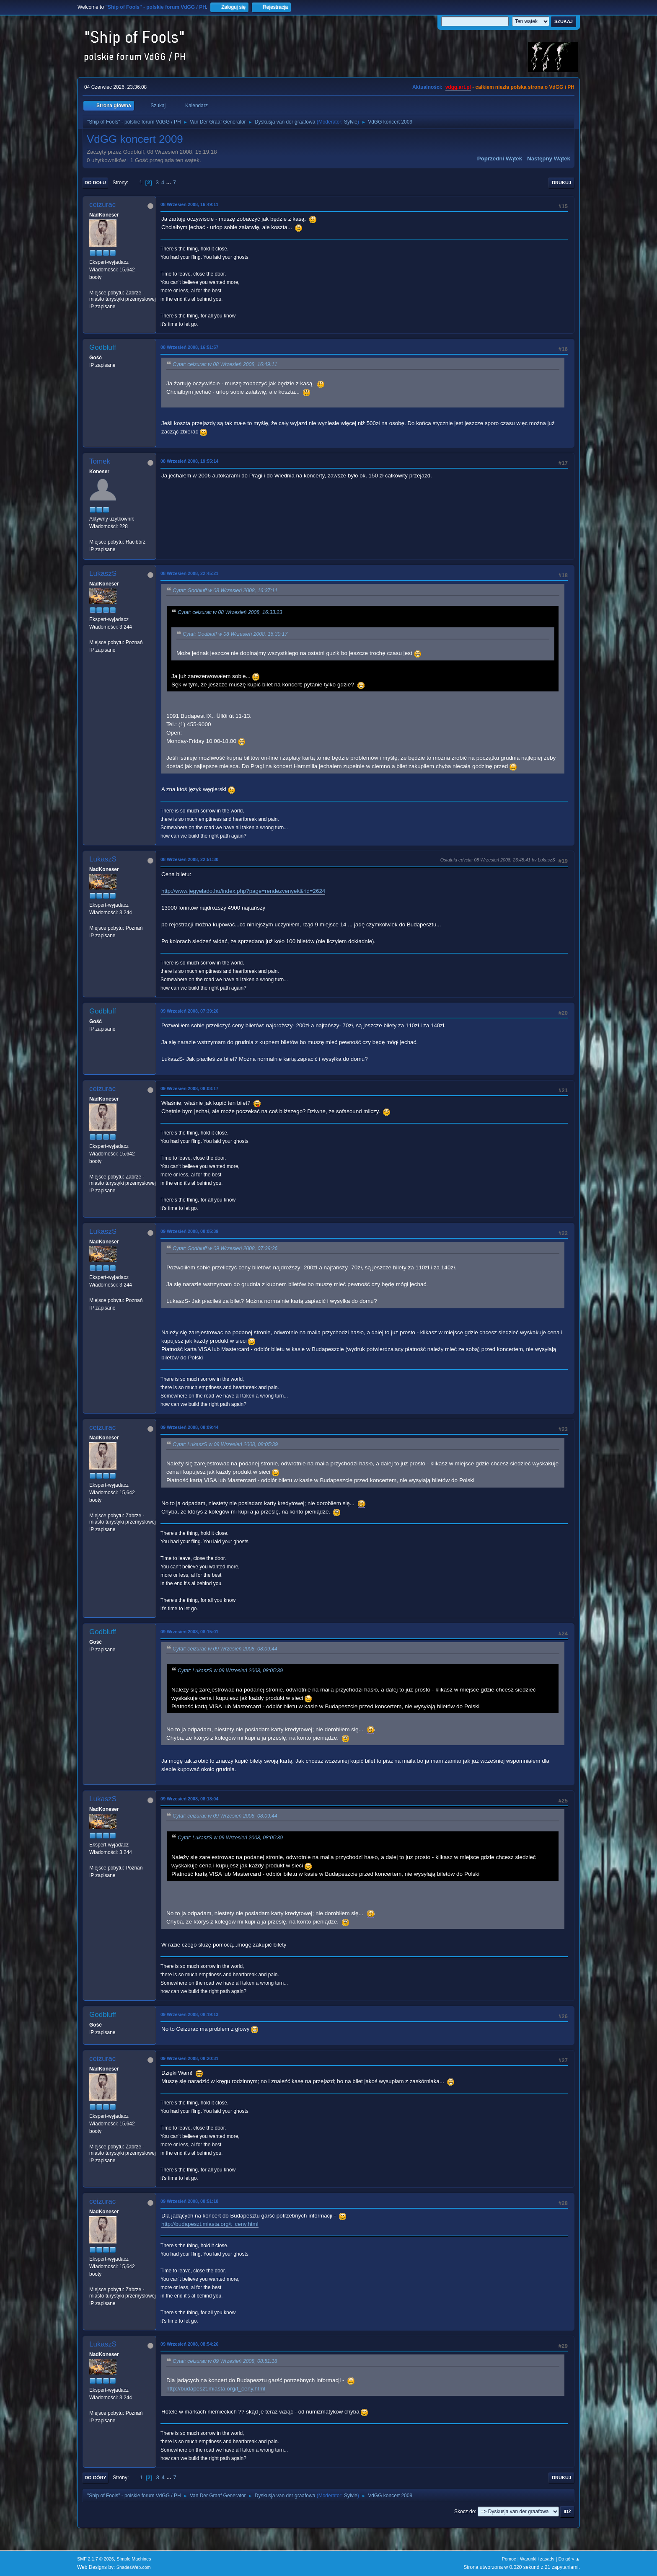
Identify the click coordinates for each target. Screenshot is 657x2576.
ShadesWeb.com (133, 2567)
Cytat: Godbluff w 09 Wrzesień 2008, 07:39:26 (225, 1248)
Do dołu (95, 182)
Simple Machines (133, 2558)
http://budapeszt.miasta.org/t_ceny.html (210, 2224)
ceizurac (102, 205)
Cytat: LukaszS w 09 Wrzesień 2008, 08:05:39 (225, 1444)
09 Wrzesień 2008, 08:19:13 (189, 2014)
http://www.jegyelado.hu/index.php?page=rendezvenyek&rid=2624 (243, 891)
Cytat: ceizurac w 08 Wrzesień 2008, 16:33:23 (230, 612)
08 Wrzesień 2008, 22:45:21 (189, 573)
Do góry (95, 2477)
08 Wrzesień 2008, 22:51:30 (189, 859)
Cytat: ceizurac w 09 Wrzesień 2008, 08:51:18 (225, 2362)
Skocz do (464, 2511)
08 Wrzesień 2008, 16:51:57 (189, 347)
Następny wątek (548, 158)
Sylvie (350, 122)
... (169, 182)
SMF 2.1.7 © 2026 (95, 2558)
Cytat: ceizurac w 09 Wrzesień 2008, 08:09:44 (225, 1649)
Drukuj (561, 182)
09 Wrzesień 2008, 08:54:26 (189, 2344)
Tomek (99, 461)
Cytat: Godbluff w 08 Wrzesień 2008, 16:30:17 (235, 634)
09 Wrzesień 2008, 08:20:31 (189, 2058)
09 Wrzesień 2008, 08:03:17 (189, 1088)
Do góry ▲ (569, 2558)
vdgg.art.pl (458, 87)
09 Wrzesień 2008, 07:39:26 (189, 1010)
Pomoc (509, 2558)
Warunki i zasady (537, 2558)
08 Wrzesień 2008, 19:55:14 (189, 461)
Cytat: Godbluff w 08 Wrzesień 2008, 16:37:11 (225, 590)
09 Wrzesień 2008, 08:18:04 (189, 1798)
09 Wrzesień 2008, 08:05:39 (189, 1231)
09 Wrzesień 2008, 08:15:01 (189, 1631)
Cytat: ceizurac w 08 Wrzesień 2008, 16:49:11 (225, 364)
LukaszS (102, 574)
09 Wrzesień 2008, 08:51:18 (189, 2201)
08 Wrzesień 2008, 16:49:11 (189, 204)
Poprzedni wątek (499, 158)
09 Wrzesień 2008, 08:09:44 (189, 1427)
